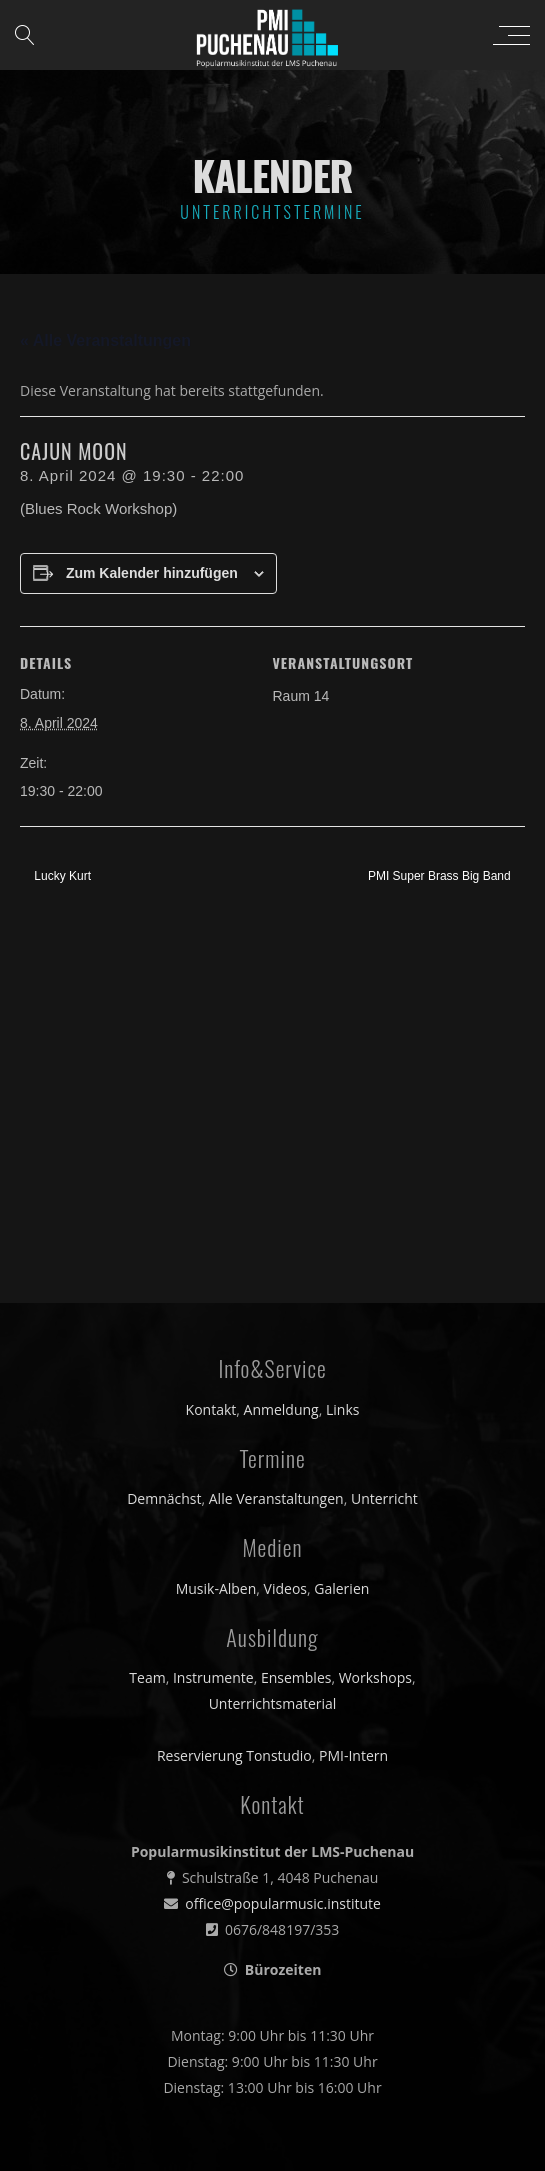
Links (342, 1050)
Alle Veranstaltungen (276, 1139)
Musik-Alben (216, 1229)
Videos (285, 1229)
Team (147, 1319)
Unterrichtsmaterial (273, 1345)
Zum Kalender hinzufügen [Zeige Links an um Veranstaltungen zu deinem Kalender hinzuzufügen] (152, 573)
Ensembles (296, 1319)
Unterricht (384, 1139)
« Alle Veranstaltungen (105, 340)
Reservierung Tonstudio (234, 1397)
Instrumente (213, 1319)
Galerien (341, 1229)
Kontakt (211, 1050)
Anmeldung (281, 1050)
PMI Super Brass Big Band (441, 876)
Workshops (375, 1319)
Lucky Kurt (61, 876)
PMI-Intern (353, 1397)
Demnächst (164, 1139)
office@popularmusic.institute (283, 1544)
